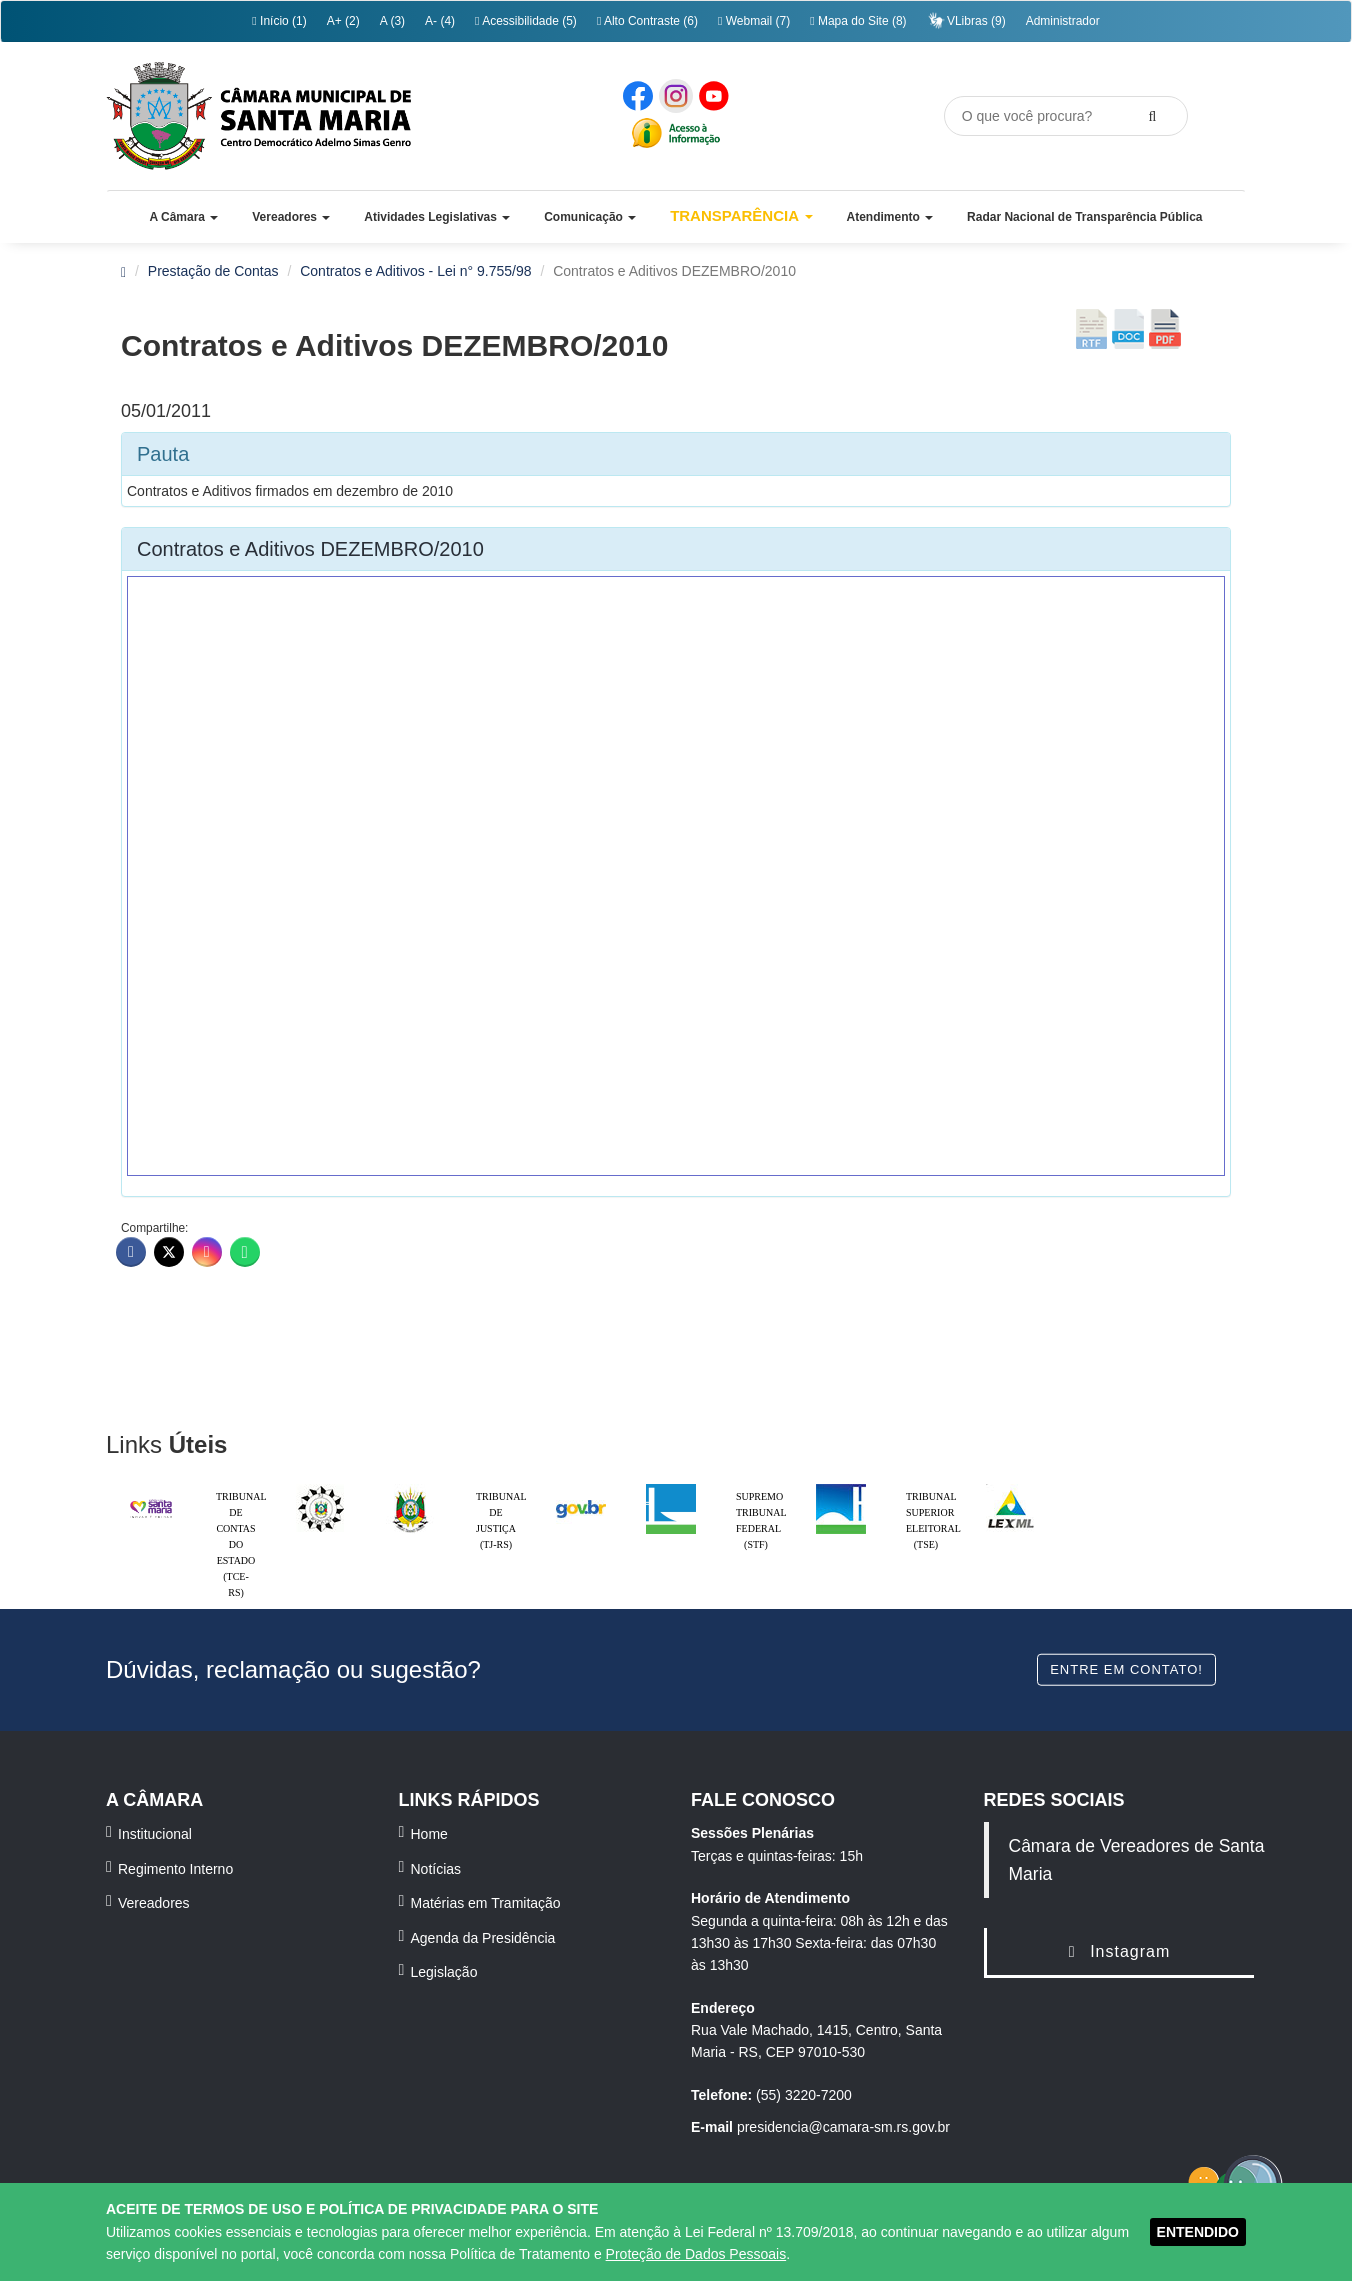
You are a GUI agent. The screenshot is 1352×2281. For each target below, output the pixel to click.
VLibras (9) (966, 20)
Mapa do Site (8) (858, 21)
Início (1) (279, 21)
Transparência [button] (741, 215)
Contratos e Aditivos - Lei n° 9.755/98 (415, 271)
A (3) (392, 21)
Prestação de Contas (213, 271)
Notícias (436, 1869)
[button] (183, 217)
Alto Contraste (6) (647, 21)
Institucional (155, 1834)
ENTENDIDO (1198, 2232)
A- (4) (440, 21)
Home (429, 1834)
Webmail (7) (754, 21)
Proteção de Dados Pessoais (696, 2254)
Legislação (444, 1972)
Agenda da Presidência (483, 1938)
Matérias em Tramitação (486, 1903)
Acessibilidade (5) (526, 21)
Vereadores (154, 1903)
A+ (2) (343, 21)
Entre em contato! (1126, 1668)
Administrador (1063, 21)
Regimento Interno (175, 1869)
